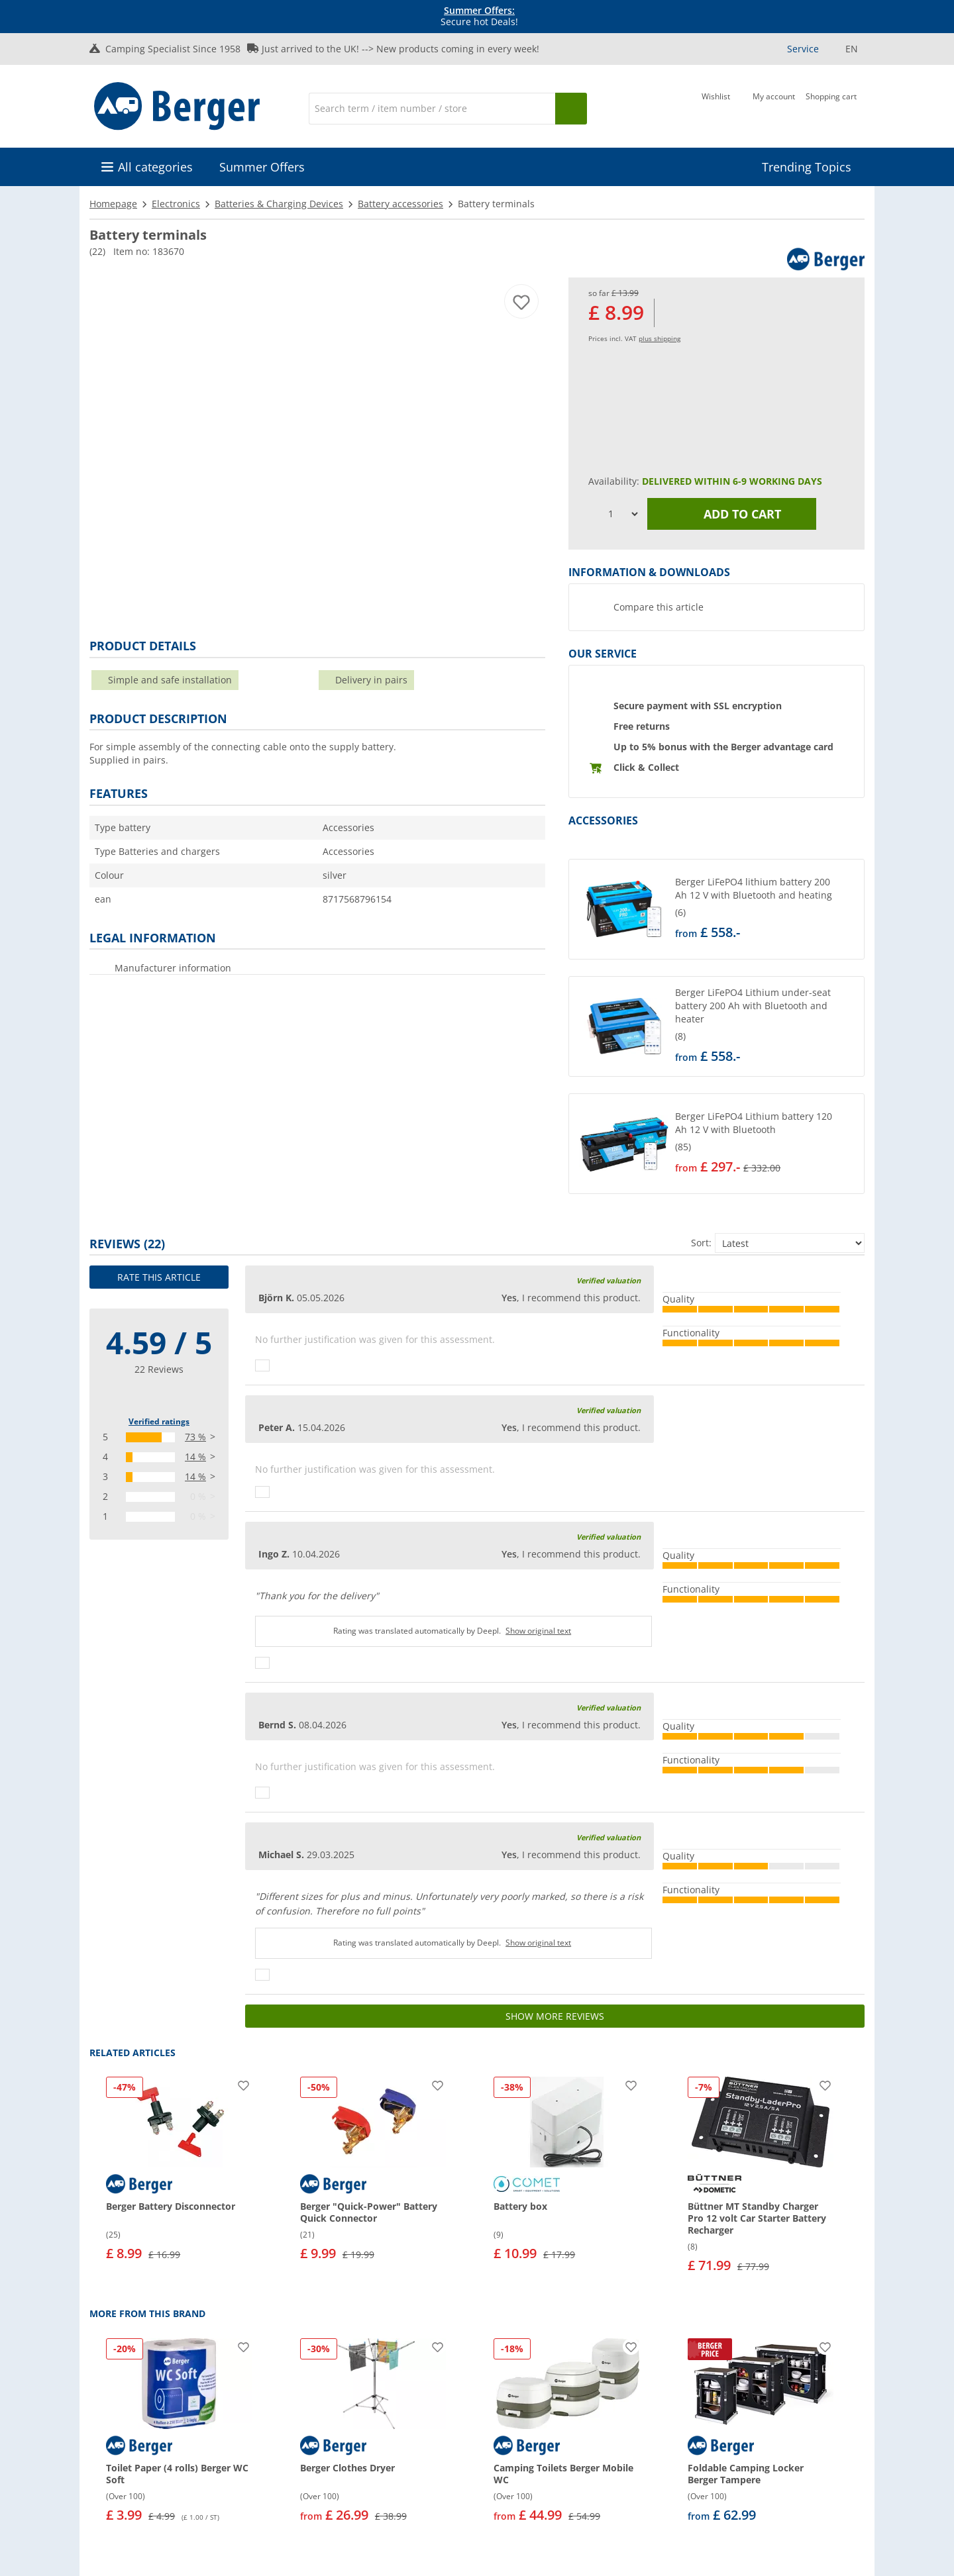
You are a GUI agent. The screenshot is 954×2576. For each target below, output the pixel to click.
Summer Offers (262, 167)
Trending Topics (806, 167)
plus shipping (659, 338)
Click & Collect (646, 767)
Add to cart (732, 514)
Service (803, 48)
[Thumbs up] (262, 1365)
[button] (716, 909)
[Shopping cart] (831, 107)
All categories (155, 167)
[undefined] (766, 909)
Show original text (538, 1630)
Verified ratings (159, 1421)
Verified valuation (608, 1280)
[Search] (432, 108)
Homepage (113, 203)
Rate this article (159, 1277)
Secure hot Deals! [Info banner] (479, 16)
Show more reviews (554, 2016)
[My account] (774, 107)
